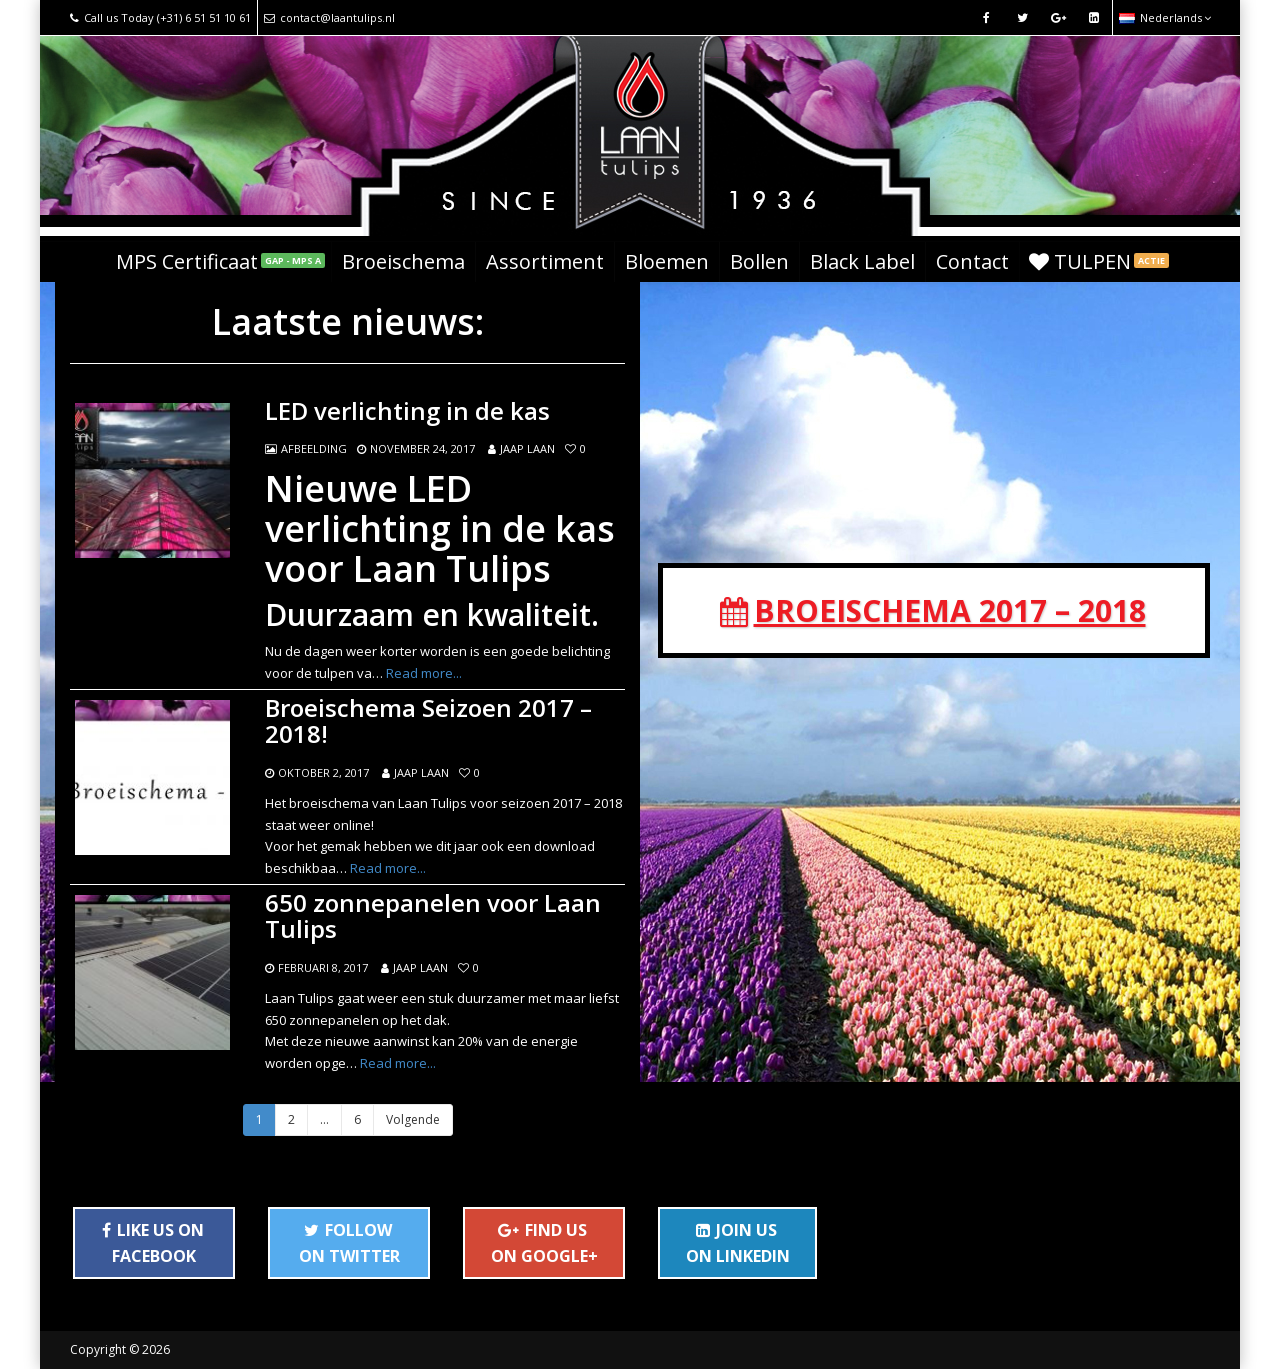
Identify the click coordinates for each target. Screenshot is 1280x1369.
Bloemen (667, 261)
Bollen (759, 261)
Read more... (424, 673)
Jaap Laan (527, 448)
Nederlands (1165, 17)
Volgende (413, 1119)
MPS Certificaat (220, 261)
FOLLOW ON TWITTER (349, 1243)
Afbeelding (314, 448)
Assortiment (545, 261)
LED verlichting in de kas (407, 411)
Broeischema (403, 261)
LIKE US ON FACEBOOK (153, 1243)
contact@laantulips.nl (329, 17)
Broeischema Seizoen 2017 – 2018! (428, 721)
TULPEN (1099, 261)
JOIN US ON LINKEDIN (738, 1243)
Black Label (862, 261)
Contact (972, 261)
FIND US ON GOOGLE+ (544, 1243)
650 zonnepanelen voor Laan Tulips (433, 916)
